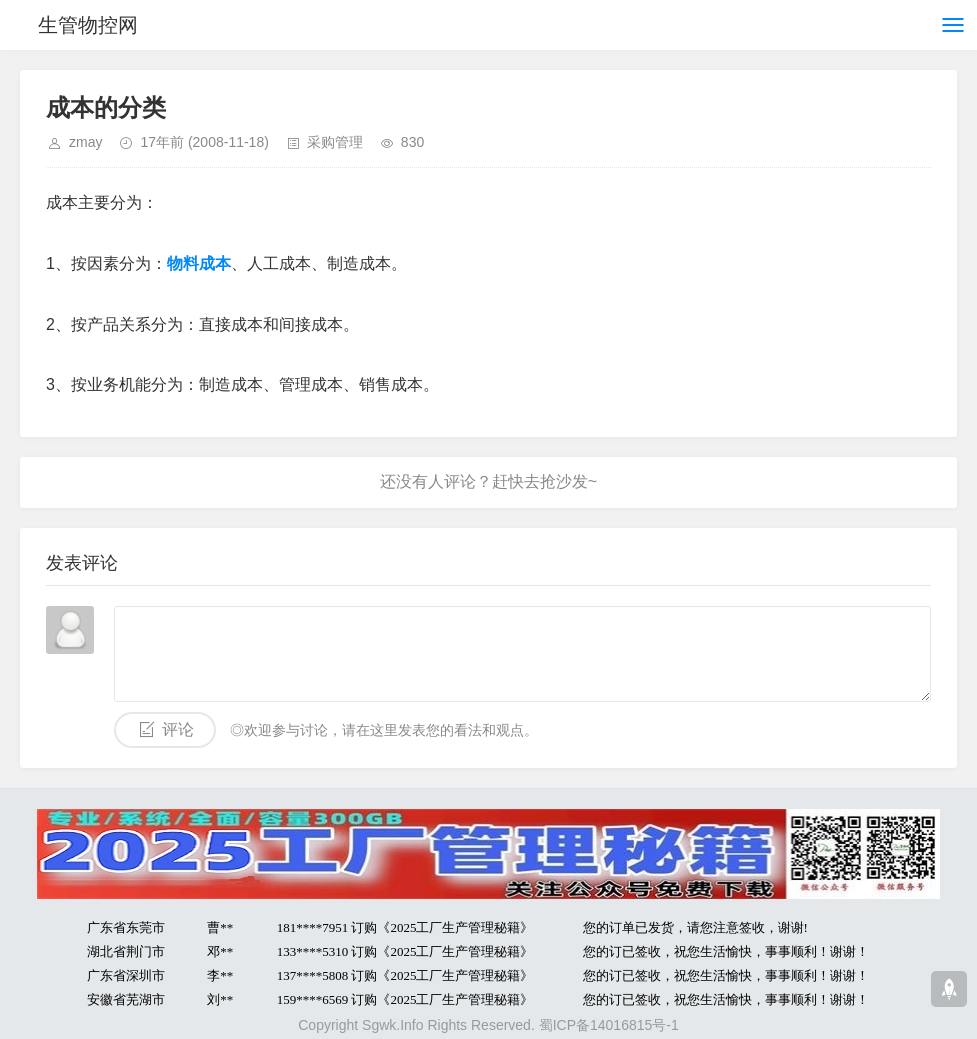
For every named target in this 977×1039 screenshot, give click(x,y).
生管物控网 (88, 25)
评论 (178, 729)
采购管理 (335, 142)
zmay (85, 142)
